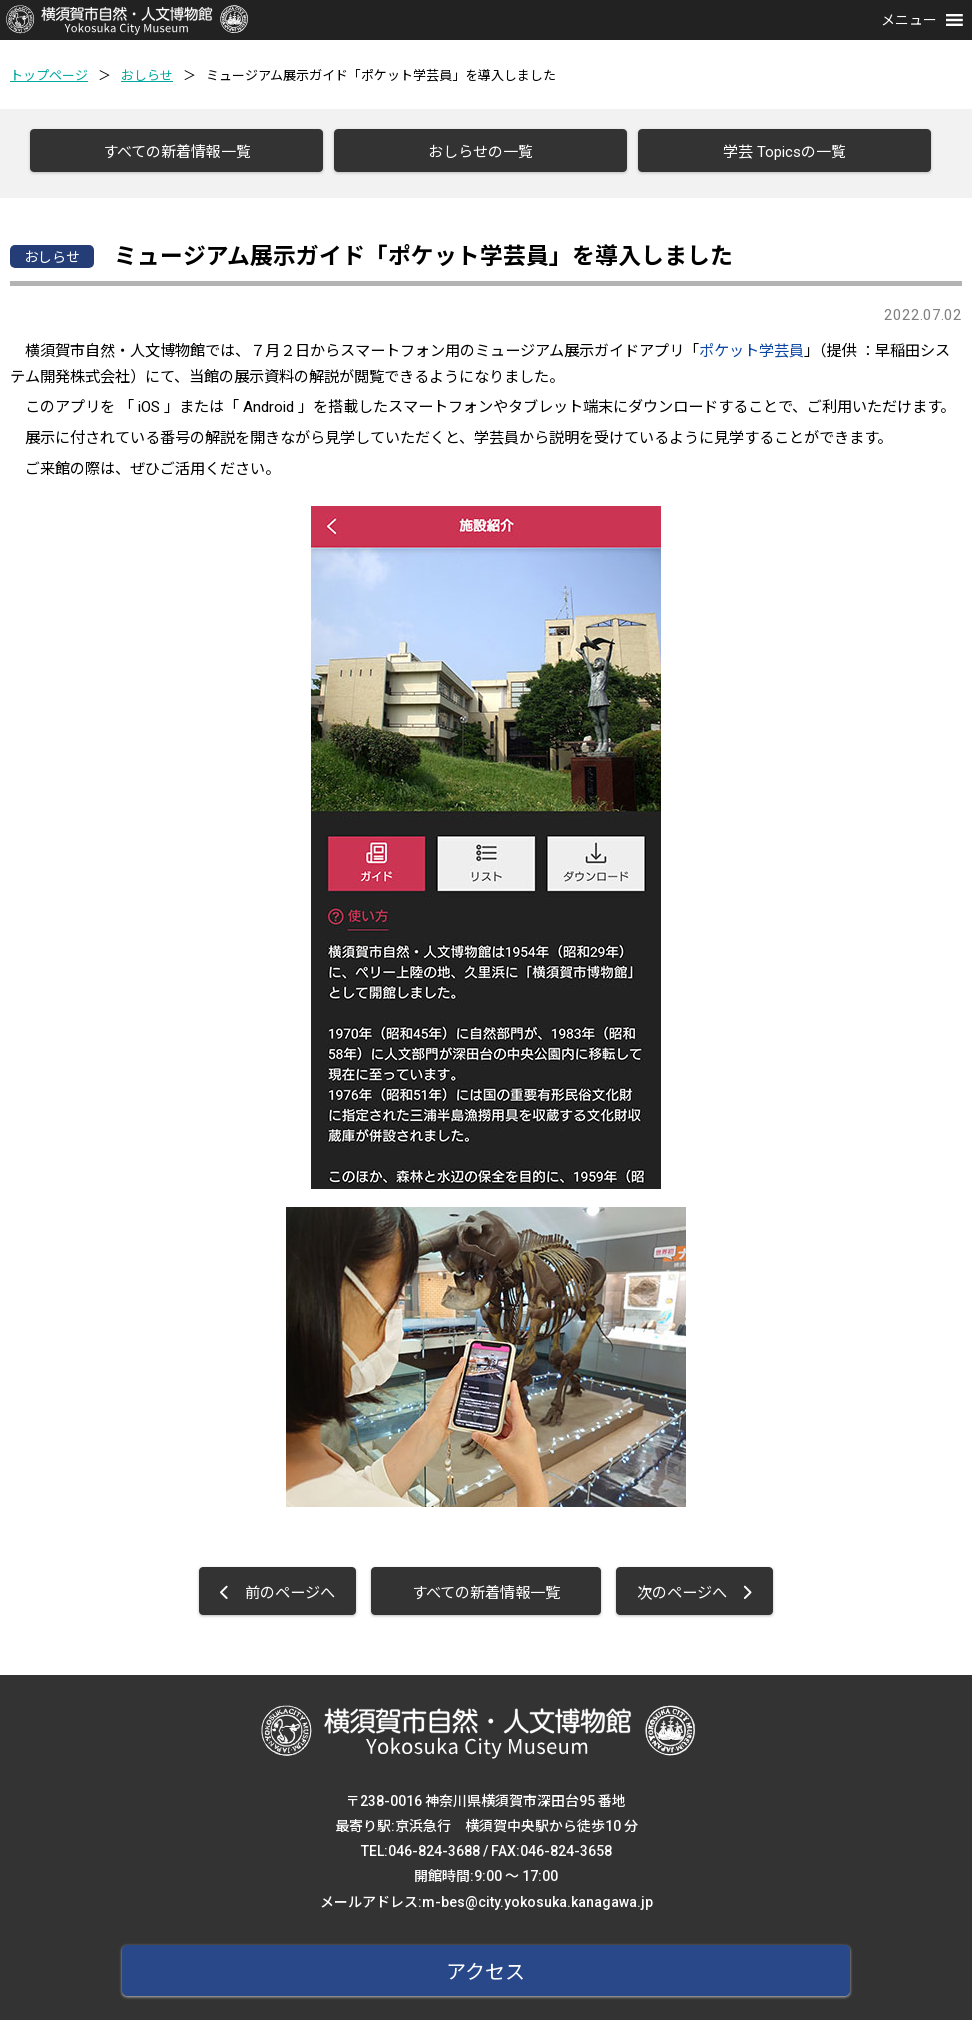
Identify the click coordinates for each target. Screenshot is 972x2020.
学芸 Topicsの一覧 (777, 152)
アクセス (486, 1966)
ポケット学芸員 (751, 345)
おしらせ (147, 75)
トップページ (49, 75)
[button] (909, 20)
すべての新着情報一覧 (170, 152)
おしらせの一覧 (473, 152)
